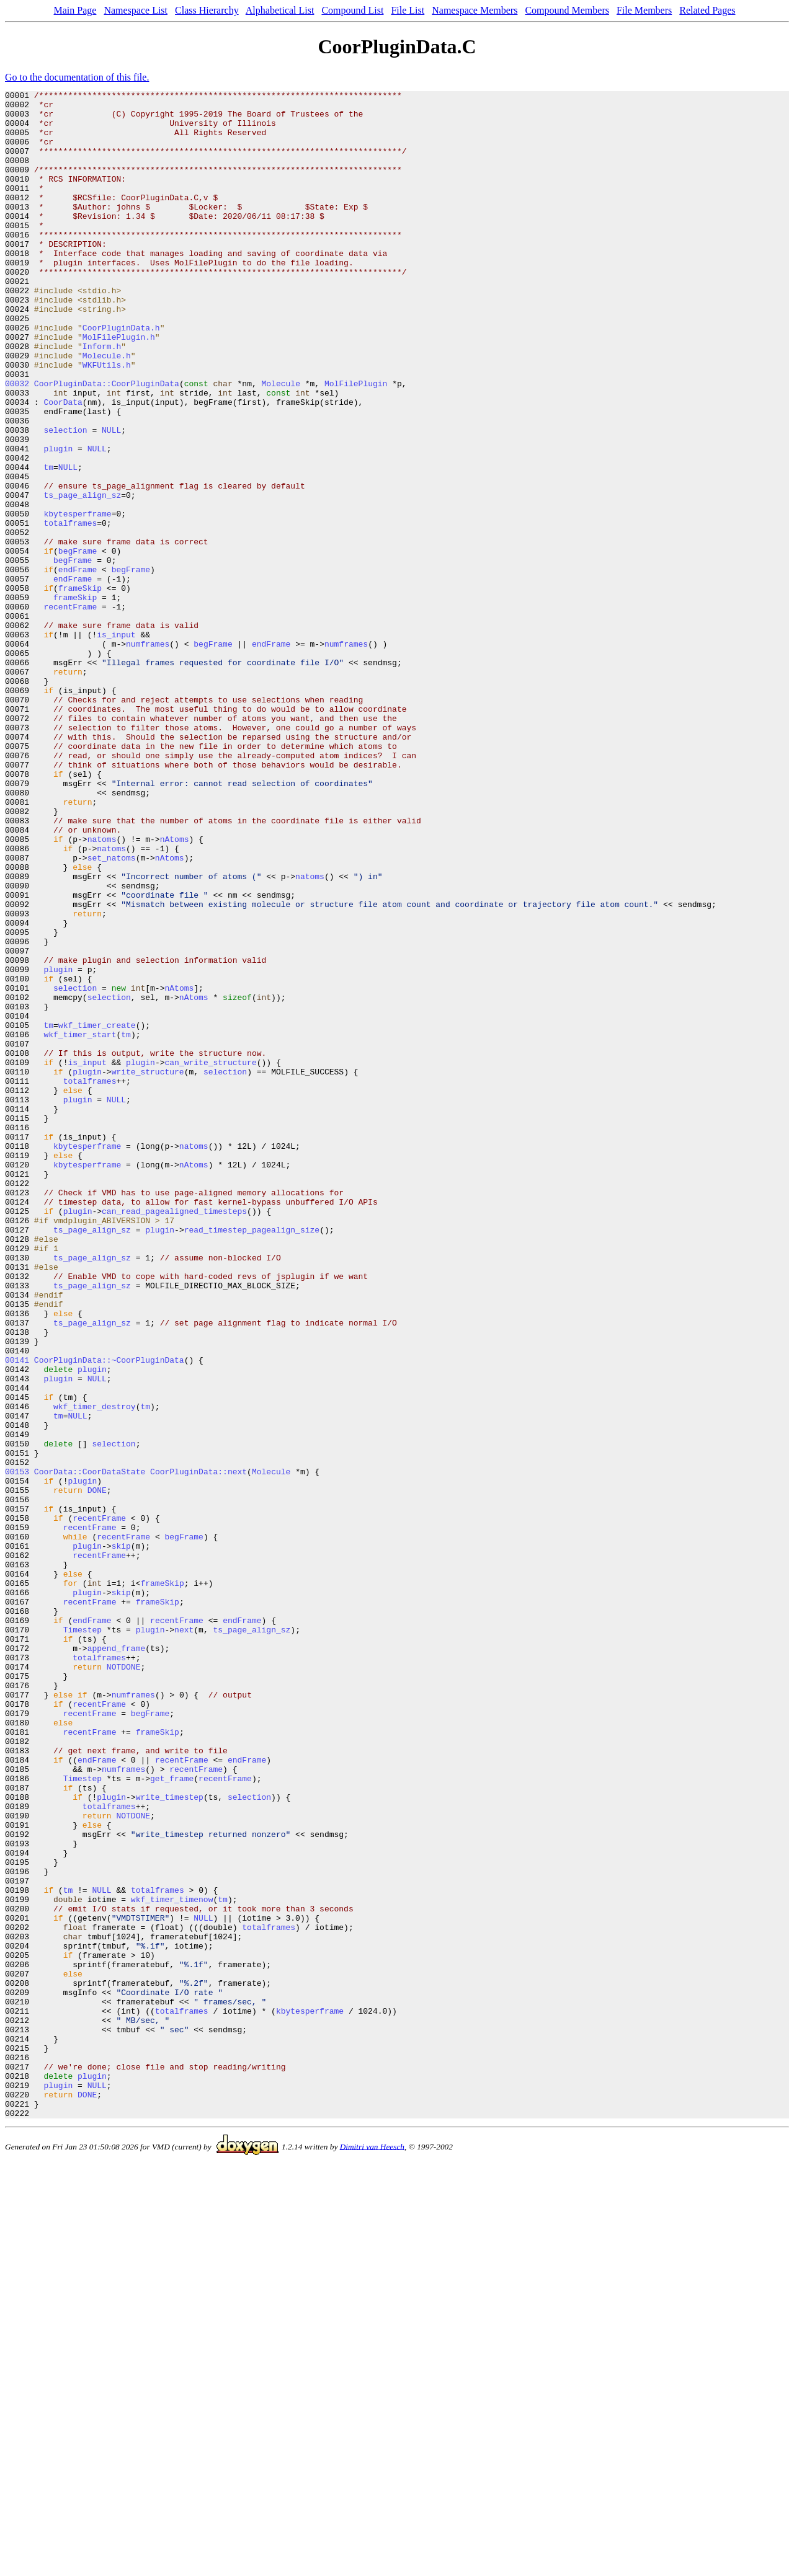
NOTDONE (124, 1982)
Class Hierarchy (207, 10)
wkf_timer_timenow (172, 2261)
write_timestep (169, 2138)
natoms (102, 989)
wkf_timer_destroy (94, 1670)
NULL (111, 498)
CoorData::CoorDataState (89, 1748)
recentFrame (70, 710)
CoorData (62, 465)
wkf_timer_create (97, 1212)
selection (65, 498)
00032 (17, 442)
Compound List (352, 10)
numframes (147, 755)
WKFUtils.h (107, 420)
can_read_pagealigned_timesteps (174, 1435)
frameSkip (80, 688)
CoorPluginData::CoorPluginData (106, 442)
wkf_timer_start (79, 1223)
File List (407, 10)
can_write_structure (210, 1257)
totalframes (70, 610)
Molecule (281, 442)
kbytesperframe (77, 598)
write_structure (148, 1268)
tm (48, 543)
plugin (58, 520)
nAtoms (174, 989)
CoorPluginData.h (121, 375)
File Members (644, 10)
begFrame (77, 643)
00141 (17, 1614)
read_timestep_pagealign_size (251, 1458)
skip (121, 1837)
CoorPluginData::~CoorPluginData (109, 1614)
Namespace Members (474, 10)
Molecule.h (107, 409)
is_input (116, 744)
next (184, 1938)
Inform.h (102, 398)
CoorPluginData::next (198, 1748)
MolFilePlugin (355, 442)
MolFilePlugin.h (119, 386)
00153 (17, 1748)
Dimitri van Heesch (372, 2551)
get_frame (172, 2116)
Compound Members (567, 10)
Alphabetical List (280, 10)
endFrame (77, 665)
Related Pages (707, 10)
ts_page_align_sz (82, 576)
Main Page (75, 10)
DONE (97, 1770)
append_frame (116, 1960)
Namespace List (135, 10)
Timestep (82, 1938)
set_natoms (111, 1011)
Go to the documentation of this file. (77, 77)
